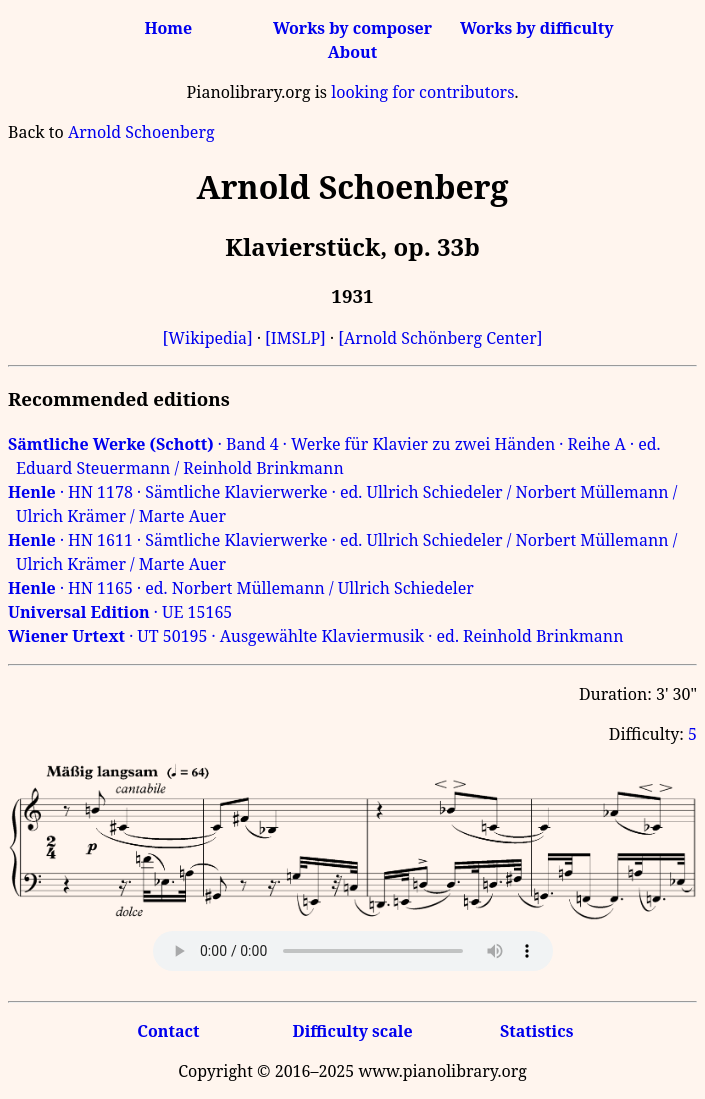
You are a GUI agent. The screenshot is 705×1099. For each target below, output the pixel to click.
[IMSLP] (295, 338)
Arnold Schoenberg (141, 132)
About (352, 52)
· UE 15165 (120, 612)
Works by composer (352, 28)
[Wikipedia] (208, 338)
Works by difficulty (537, 28)
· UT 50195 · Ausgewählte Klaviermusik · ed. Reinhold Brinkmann (315, 636)
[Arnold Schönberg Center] (440, 338)
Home (168, 28)
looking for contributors (422, 92)
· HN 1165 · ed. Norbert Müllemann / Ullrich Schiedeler (241, 588)
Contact (168, 1031)
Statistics (536, 1031)
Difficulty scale (352, 1031)
